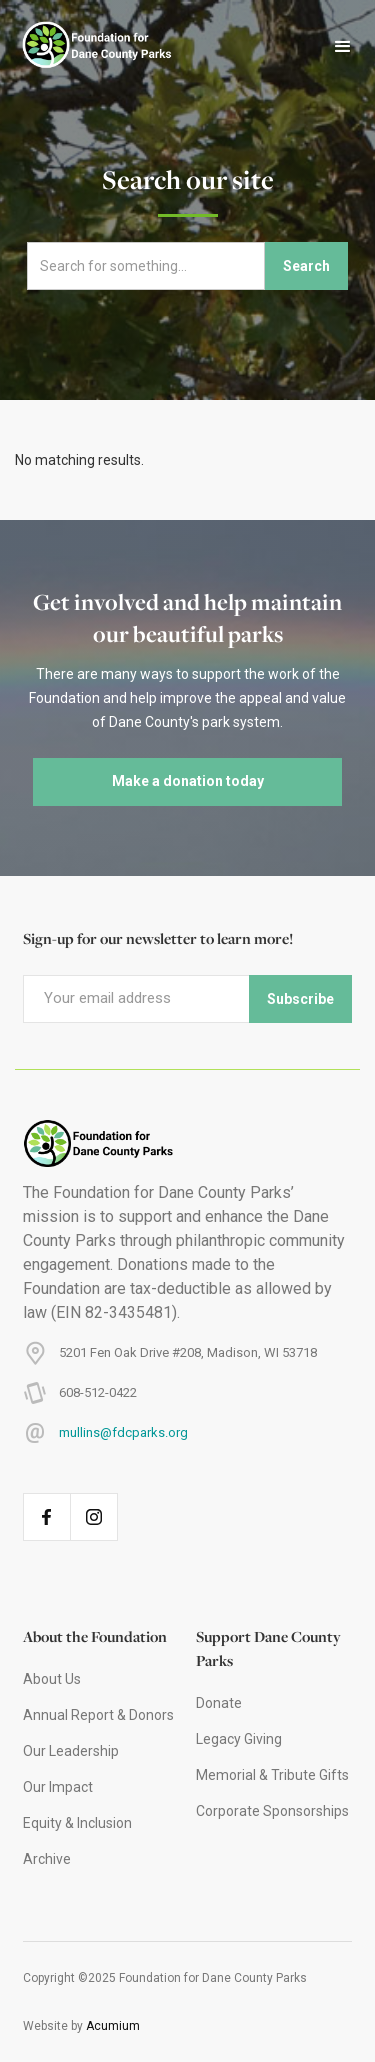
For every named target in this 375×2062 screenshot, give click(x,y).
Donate (219, 1703)
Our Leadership (71, 1751)
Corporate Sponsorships (272, 1811)
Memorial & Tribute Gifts (272, 1775)
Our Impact (58, 1787)
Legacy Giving (239, 1739)
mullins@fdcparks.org (123, 1432)
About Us (52, 1679)
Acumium (113, 2026)
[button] (343, 47)
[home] (87, 47)
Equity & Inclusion (77, 1823)
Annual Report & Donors (98, 1715)
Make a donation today (188, 781)
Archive (47, 1859)
